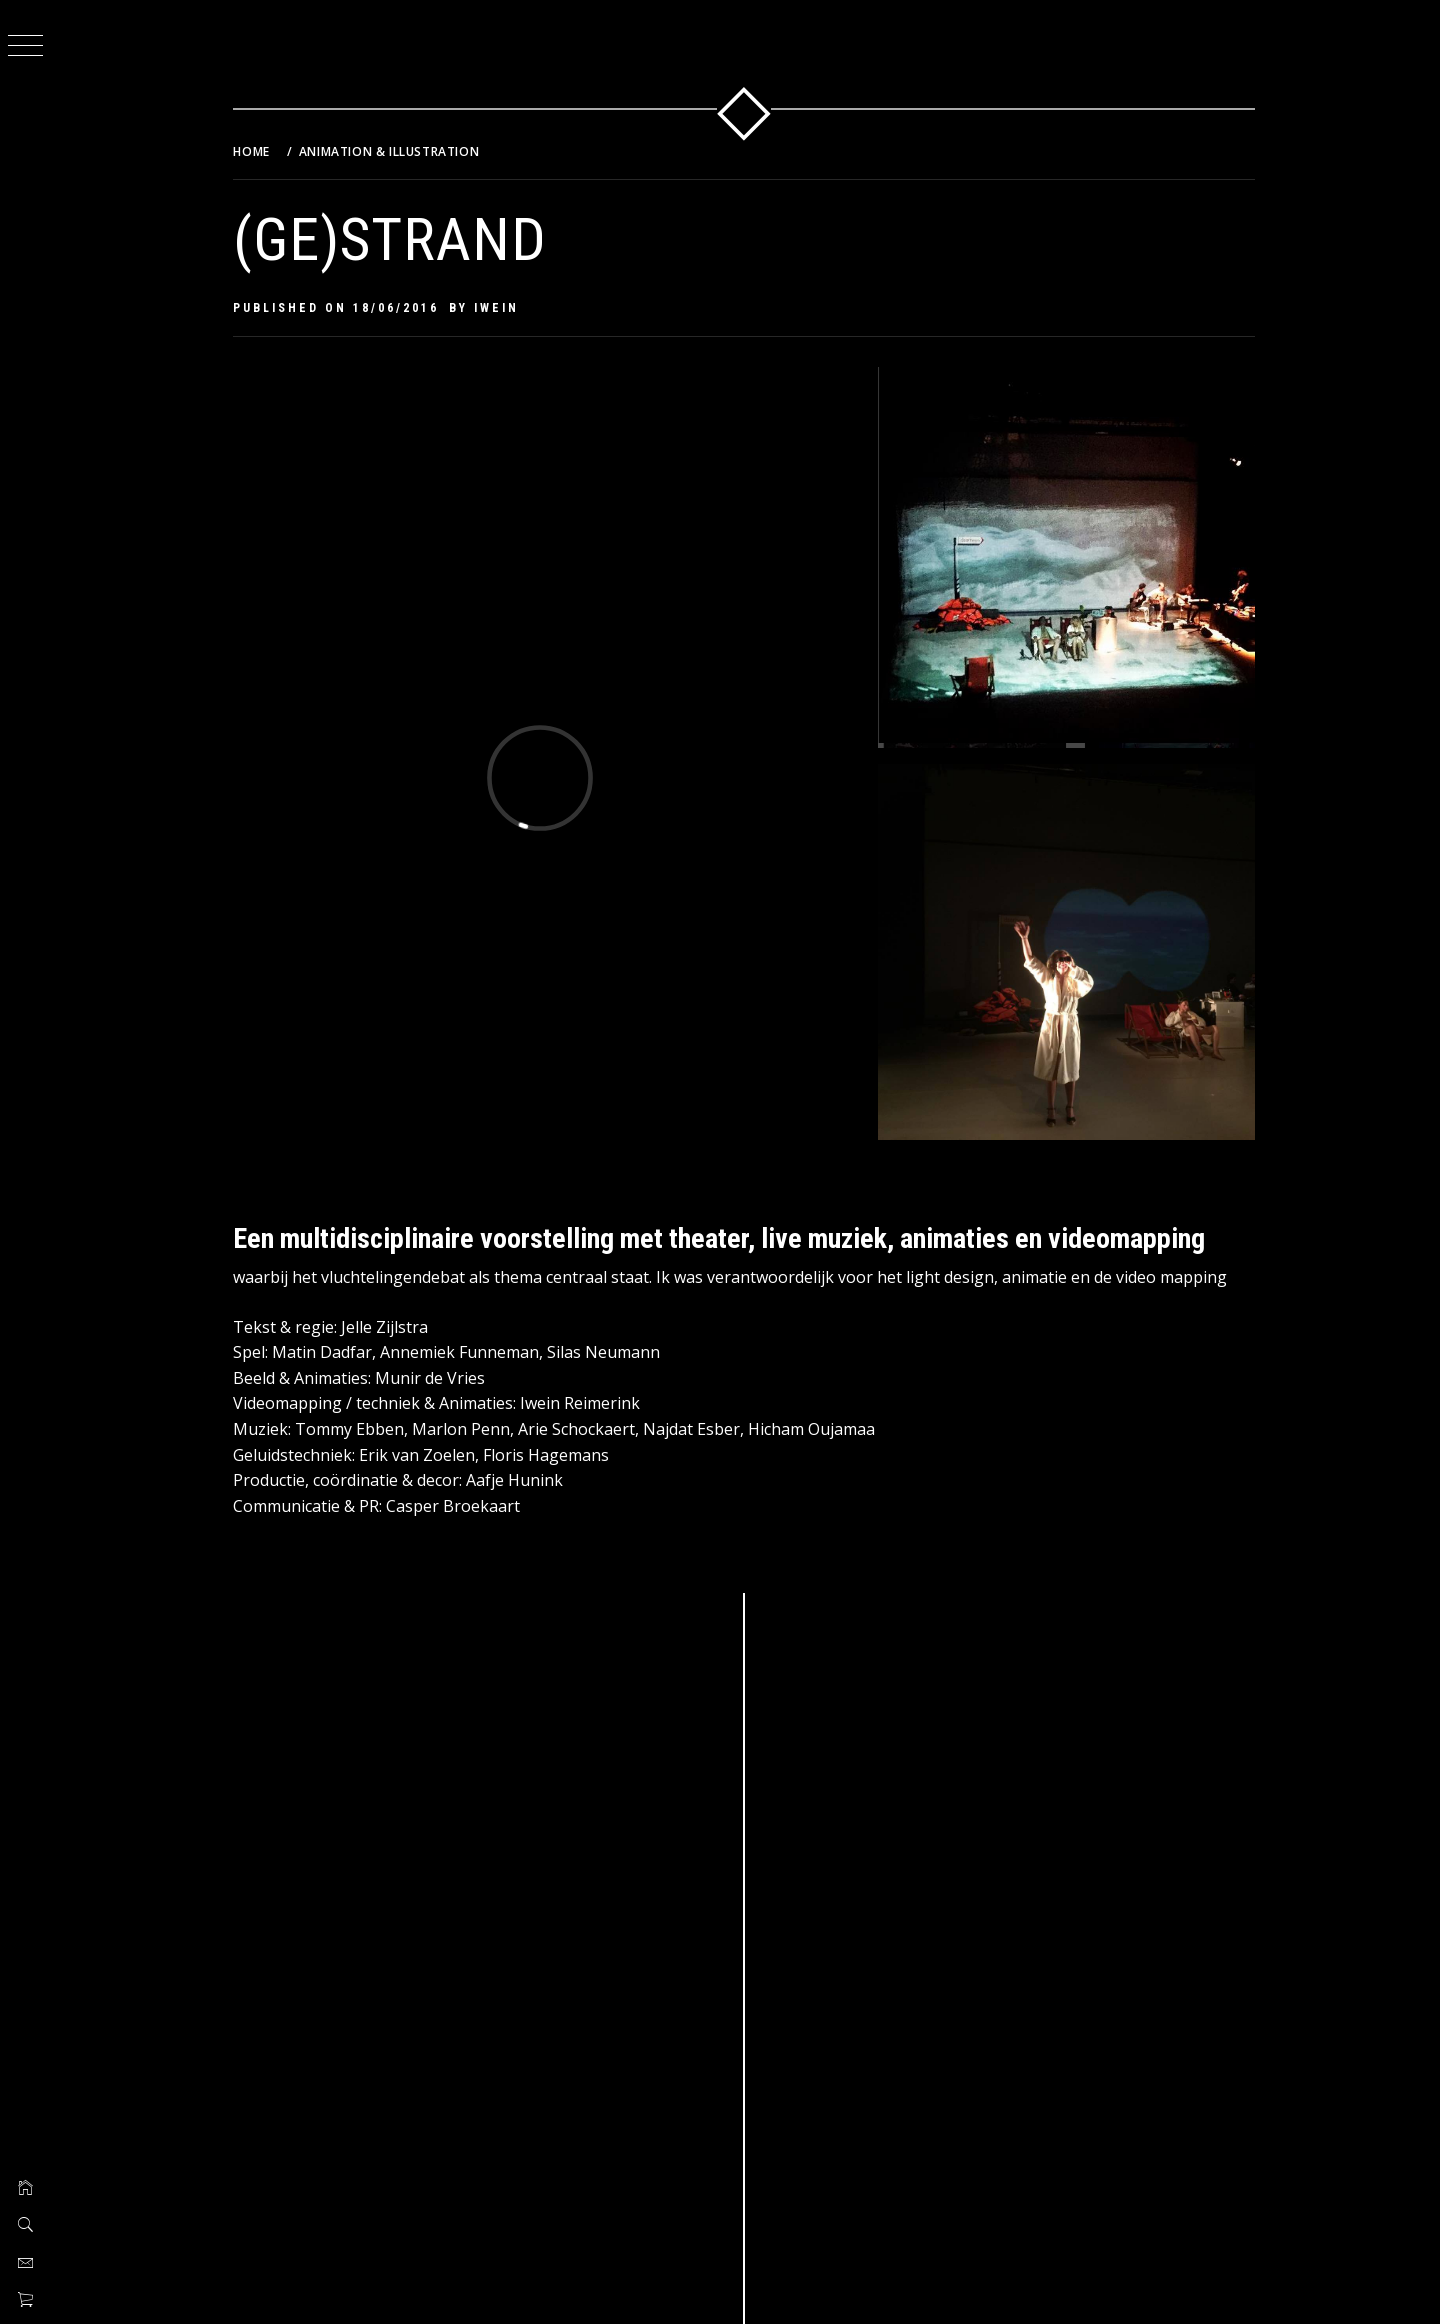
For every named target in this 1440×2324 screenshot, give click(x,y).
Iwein (498, 308)
